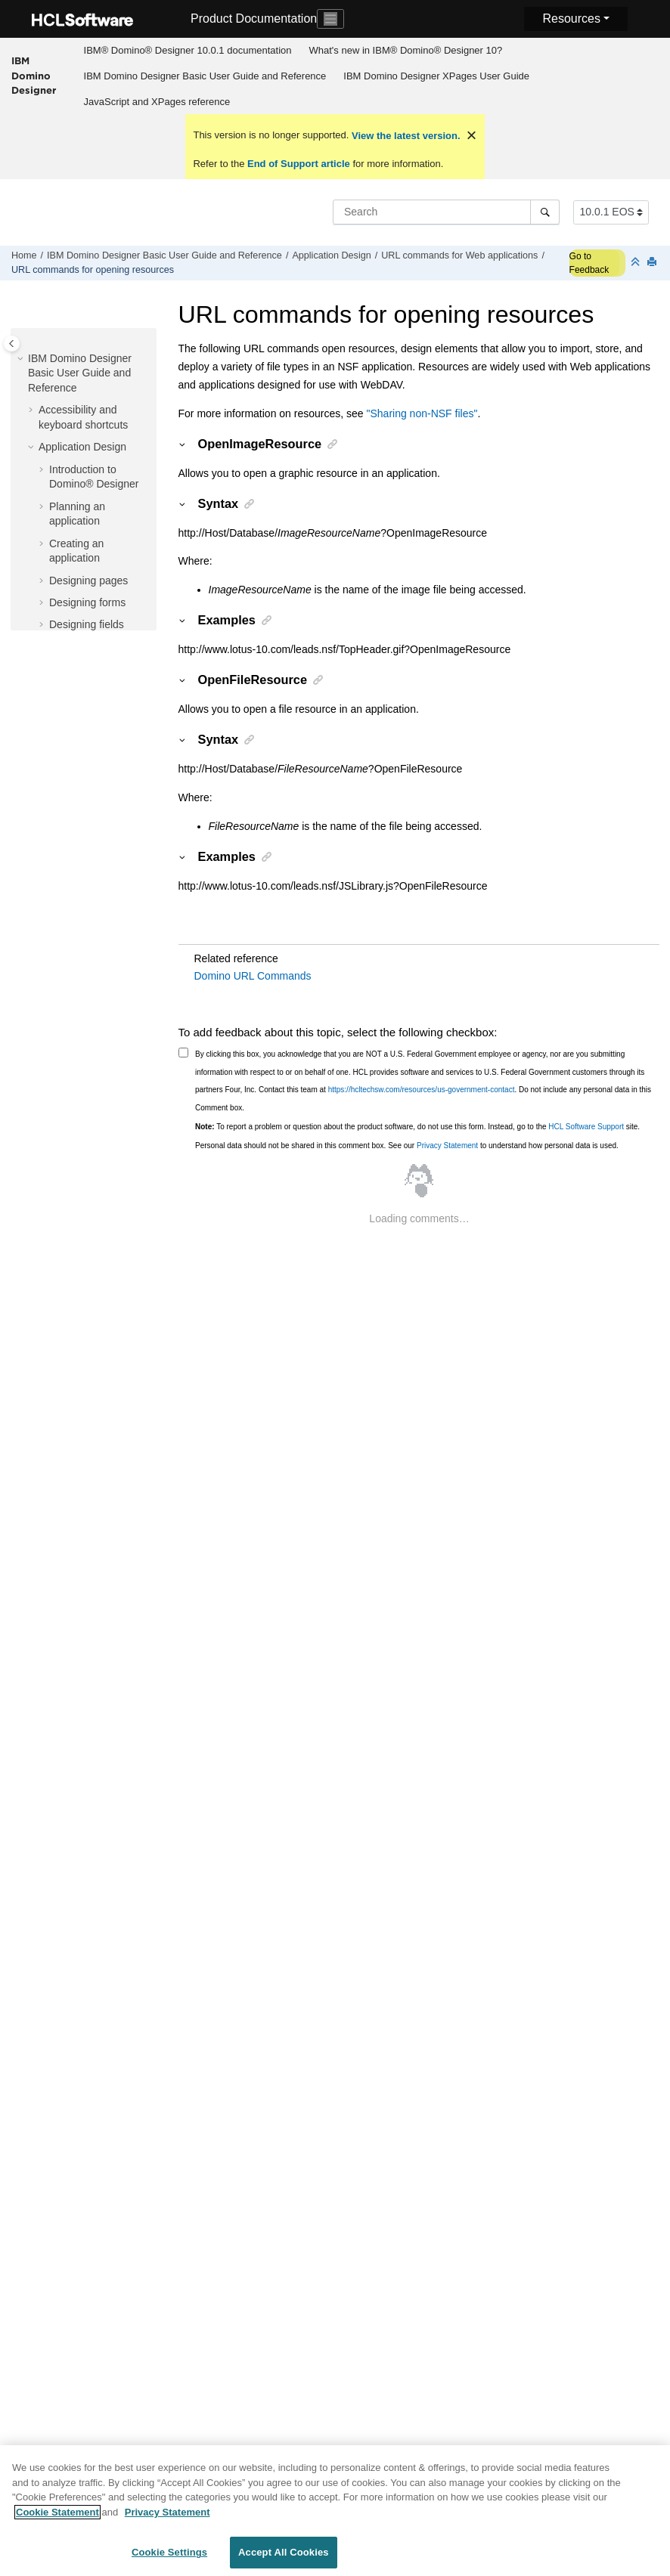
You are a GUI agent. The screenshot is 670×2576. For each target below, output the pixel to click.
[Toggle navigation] (330, 19)
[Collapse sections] (636, 262)
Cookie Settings (169, 2559)
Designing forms (87, 602)
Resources (571, 18)
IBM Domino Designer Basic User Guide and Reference (205, 76)
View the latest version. (404, 135)
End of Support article (298, 163)
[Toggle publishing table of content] (12, 343)
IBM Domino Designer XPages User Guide (436, 76)
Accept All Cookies (283, 2559)
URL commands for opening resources (92, 270)
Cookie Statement (57, 2519)
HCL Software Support (586, 1126)
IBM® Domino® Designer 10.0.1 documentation (188, 50)
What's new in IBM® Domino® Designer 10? (405, 50)
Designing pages (88, 580)
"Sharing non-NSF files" (422, 413)
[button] (22, 359)
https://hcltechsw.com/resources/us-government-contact (421, 1089)
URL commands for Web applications (459, 255)
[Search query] (446, 212)
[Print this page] (653, 262)
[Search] (545, 212)
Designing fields (86, 624)
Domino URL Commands (253, 976)
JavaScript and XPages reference (157, 101)
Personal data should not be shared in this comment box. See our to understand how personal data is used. (407, 1145)
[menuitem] (187, 50)
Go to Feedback (589, 263)
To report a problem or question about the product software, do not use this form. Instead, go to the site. (417, 1126)
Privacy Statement (447, 1145)
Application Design (331, 255)
